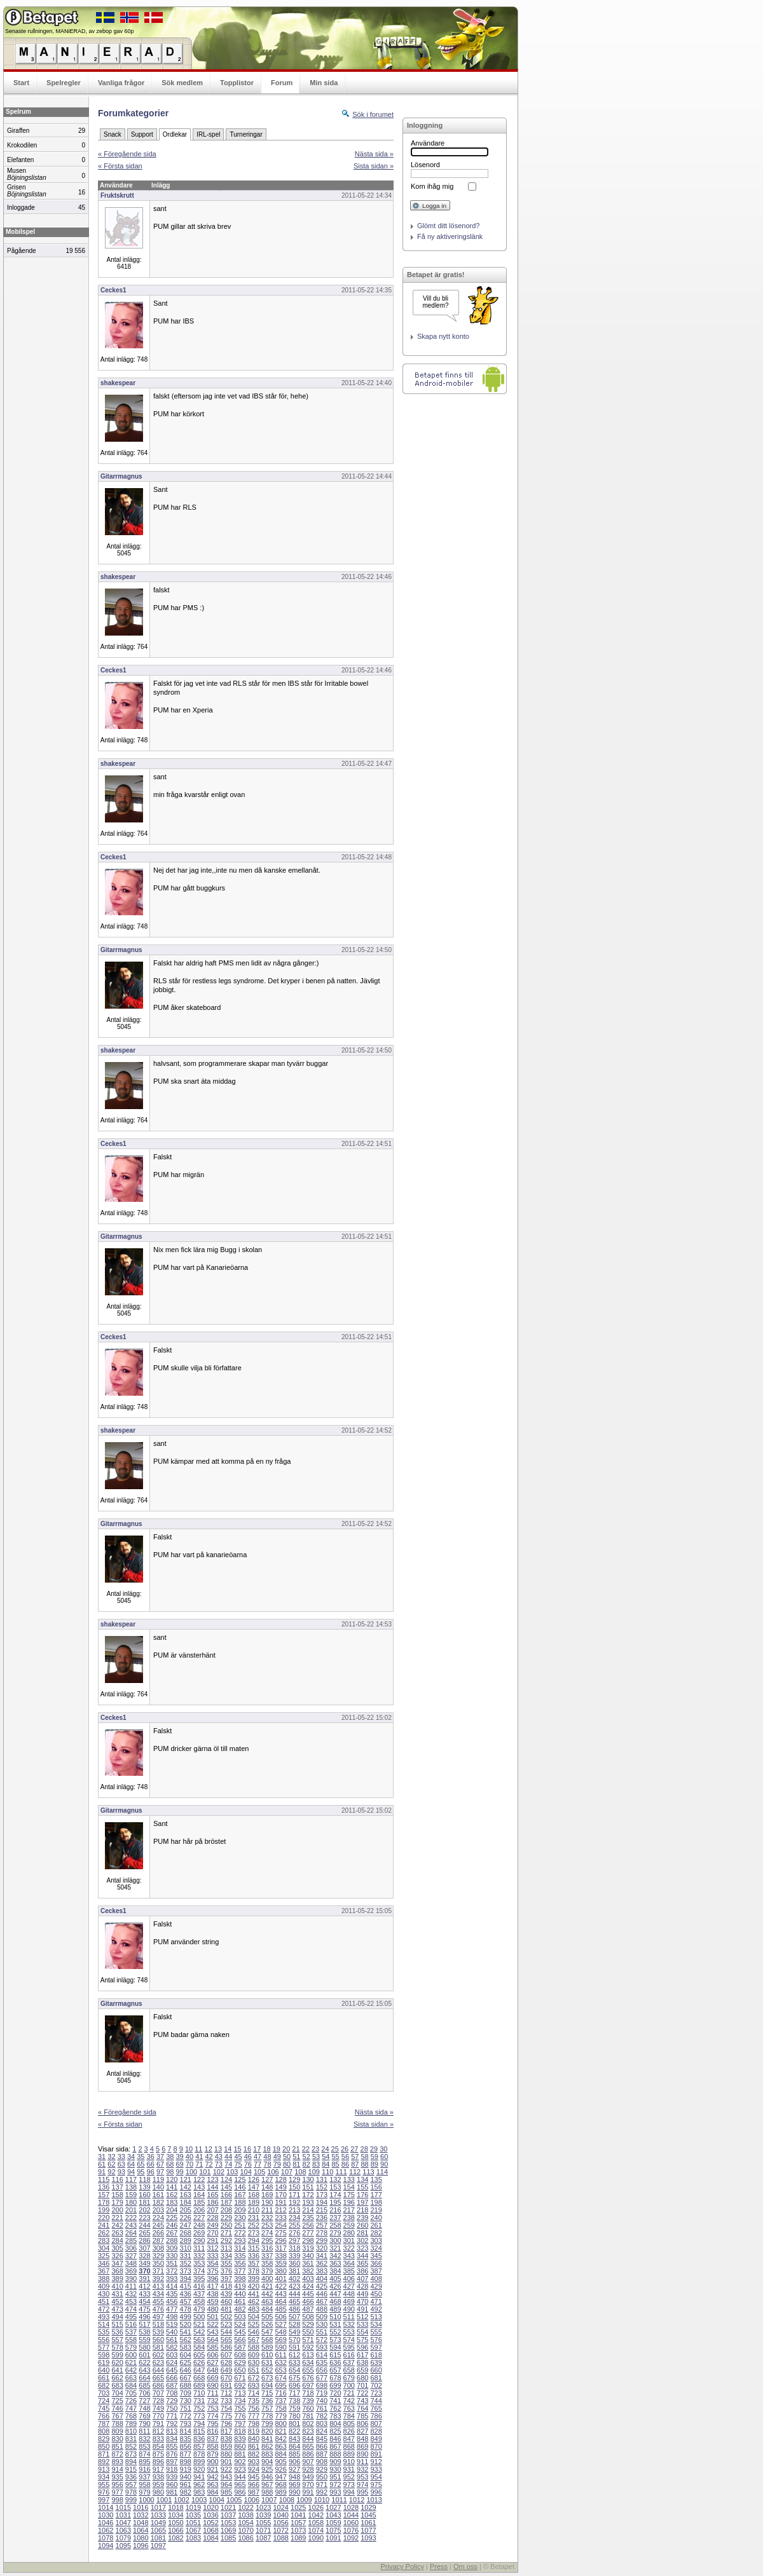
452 (117, 2301)
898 (185, 2461)
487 (307, 2309)
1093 (368, 2538)
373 (185, 2271)
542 (199, 2332)
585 (212, 2347)
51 (296, 2156)
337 (267, 2255)
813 (171, 2431)
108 (300, 2172)
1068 (210, 2530)
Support (142, 134)
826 (349, 2431)
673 (267, 2378)
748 (144, 2408)
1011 (339, 2500)
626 (199, 2362)
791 (158, 2423)
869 (362, 2446)
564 (212, 2339)
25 (335, 2149)
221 (117, 2217)
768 (131, 2416)
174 (335, 2194)
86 (345, 2164)
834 (171, 2439)
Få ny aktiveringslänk (450, 236)
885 (294, 2454)
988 (267, 2492)
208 (226, 2210)
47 (257, 2156)
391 (144, 2278)
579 (131, 2347)
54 (325, 2156)
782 (321, 2416)
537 (131, 2332)
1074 (316, 2530)
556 (103, 2339)
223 (144, 2217)
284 (117, 2240)
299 (321, 2240)
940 (185, 2477)
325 (103, 2255)
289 (185, 2240)
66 (151, 2164)
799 (267, 2423)
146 (239, 2187)
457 (185, 2301)
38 (170, 2156)
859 (226, 2446)
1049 (158, 2522)
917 (158, 2469)
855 (171, 2446)
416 (199, 2286)
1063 (123, 2530)
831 (131, 2439)
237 (335, 2217)
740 (321, 2400)
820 (267, 2431)
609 (253, 2355)
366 (376, 2263)
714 (253, 2393)
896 (158, 2461)
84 (325, 2164)
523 (226, 2324)
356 (239, 2263)
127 (267, 2179)
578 (117, 2347)
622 (144, 2362)
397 (226, 2278)
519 (171, 2324)
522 (212, 2324)
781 (307, 2416)
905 (280, 2461)
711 (212, 2393)
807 (376, 2423)
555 (376, 2332)
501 (212, 2316)
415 (185, 2286)
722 (362, 2393)
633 (294, 2362)
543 (212, 2332)
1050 (175, 2522)
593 (321, 2347)
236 (321, 2217)
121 (185, 2179)
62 (111, 2164)
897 (171, 2461)
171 (294, 2194)
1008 (286, 2500)
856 (185, 2446)
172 (307, 2194)
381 (294, 2271)
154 (349, 2187)
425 (321, 2286)
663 (131, 2378)
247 (185, 2225)
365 (362, 2263)
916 (144, 2469)
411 (131, 2286)
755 (239, 2408)
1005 (234, 2500)
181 (144, 2202)
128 (280, 2179)
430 (103, 2294)
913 (103, 2469)
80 (287, 2164)
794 (199, 2423)
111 (341, 2172)
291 (212, 2240)
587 (239, 2347)
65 (140, 2164)
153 (335, 2187)
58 (364, 2156)
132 (335, 2179)
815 (199, 2431)
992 (321, 2492)
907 (307, 2461)
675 (294, 2378)
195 (335, 2202)
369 (131, 2271)
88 (364, 2164)
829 (103, 2439)
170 (280, 2194)
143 (199, 2187)
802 (307, 2423)
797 (239, 2423)
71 (199, 2164)
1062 (105, 2530)
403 (307, 2278)
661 (103, 2378)
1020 (210, 2507)
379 (267, 2271)
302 (362, 2240)
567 (253, 2339)
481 (226, 2309)
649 (226, 2370)
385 (349, 2271)
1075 (333, 2530)
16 (247, 2149)
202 (144, 2210)
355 (226, 2263)
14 (227, 2149)
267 (171, 2233)
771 (171, 2416)
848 (362, 2439)
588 (253, 2347)
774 (212, 2416)
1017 (158, 2507)
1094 (105, 2545)
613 (307, 2355)
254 (280, 2225)
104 (246, 2172)
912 (376, 2461)
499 (185, 2316)
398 (239, 2278)
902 (239, 2461)
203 (158, 2210)
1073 (298, 2530)
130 (307, 2179)
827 (362, 2431)
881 (239, 2454)
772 (185, 2416)
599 (117, 2355)
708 (171, 2393)
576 (376, 2339)
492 (376, 2309)
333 (212, 2255)
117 (131, 2179)
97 (160, 2172)
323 (362, 2248)
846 (335, 2439)
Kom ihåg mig (432, 186)
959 (158, 2484)
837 (212, 2439)
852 (131, 2446)
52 (306, 2156)
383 (321, 2271)
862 (267, 2446)
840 (253, 2439)
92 (111, 2172)
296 (280, 2240)
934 (103, 2477)
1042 (316, 2515)
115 (103, 2179)
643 (144, 2370)
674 (280, 2378)
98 (170, 2172)
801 (294, 2423)
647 (199, 2370)
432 (131, 2294)
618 (376, 2355)
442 (267, 2294)
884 (280, 2454)
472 (103, 2309)
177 (376, 2194)
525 (253, 2324)
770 (158, 2416)
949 (307, 2477)
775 (226, 2416)
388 (103, 2278)
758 (280, 2408)
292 (226, 2240)
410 (117, 2286)
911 (362, 2461)
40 (189, 2156)
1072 (280, 2530)
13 (218, 2149)
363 (335, 2263)
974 (362, 2484)
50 (287, 2156)
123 (212, 2179)
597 (376, 2347)
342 (335, 2255)
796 (226, 2423)
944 (239, 2477)
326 (117, 2255)
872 (117, 2454)
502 (226, 2316)
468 (335, 2301)
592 (307, 2347)
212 (280, 2210)
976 (103, 2492)
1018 (175, 2507)
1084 (210, 2538)
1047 (123, 2522)
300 (335, 2240)
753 (212, 2408)
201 (131, 2210)
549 (294, 2332)
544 (226, 2332)
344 (362, 2255)
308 (158, 2248)
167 (239, 2194)
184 (185, 2202)
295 (267, 2240)
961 (185, 2484)
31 (102, 2156)
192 (294, 2202)
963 (212, 2484)
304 (103, 2248)
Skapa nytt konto (443, 336)
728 (158, 2400)
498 (171, 2316)
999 (131, 2500)
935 (117, 2477)
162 (171, 2194)
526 (267, 2324)
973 (349, 2484)
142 (185, 2187)
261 (376, 2225)
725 (117, 2400)
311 (199, 2248)
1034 (175, 2515)
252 (253, 2225)
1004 (216, 2500)
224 (158, 2217)
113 (368, 2172)
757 (267, 2408)
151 (307, 2187)
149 (280, 2187)
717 (294, 2393)
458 (199, 2301)
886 (307, 2454)
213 (294, 2210)
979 (144, 2492)
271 (226, 2233)
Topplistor (237, 82)
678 (335, 2378)
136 (103, 2187)
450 (376, 2294)
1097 (158, 2545)
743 (362, 2400)
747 (131, 2408)
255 (294, 2225)
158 (117, 2194)
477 (171, 2309)
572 (321, 2339)
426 (335, 2286)
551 (321, 2332)
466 (307, 2301)
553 (349, 2332)
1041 (298, 2515)
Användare (427, 143)
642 (131, 2370)
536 (117, 2332)
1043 (333, 2515)
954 (376, 2477)
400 (267, 2278)
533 (362, 2324)
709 (185, 2393)
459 (212, 2301)
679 (349, 2378)
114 (382, 2172)
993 (335, 2492)
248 (199, 2225)
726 (131, 2400)
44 (228, 2156)
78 (267, 2164)
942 (212, 2477)
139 (144, 2187)
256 (307, 2225)
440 (239, 2294)
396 (212, 2278)
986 (239, 2492)
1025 (298, 2507)
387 (376, 2271)
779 (280, 2416)
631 (267, 2362)
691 (226, 2385)
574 (349, 2339)
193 (307, 2202)
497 (158, 2316)
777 (253, 2416)
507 (294, 2316)
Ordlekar (175, 134)
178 (103, 2202)
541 (185, 2332)
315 (253, 2248)
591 (294, 2347)
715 (267, 2393)
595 (349, 2347)
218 (362, 2210)
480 (212, 2309)
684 (131, 2385)
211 (267, 2210)
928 (307, 2469)
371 (158, 2271)
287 (158, 2240)
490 (349, 2309)
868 (349, 2446)
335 (239, 2255)
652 (267, 2370)
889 (349, 2454)
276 (294, 2233)
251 (239, 2225)
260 (362, 2225)
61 (102, 2164)
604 (185, 2355)
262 (103, 2233)
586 (226, 2347)
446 (321, 2294)
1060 (351, 2522)
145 (226, 2187)
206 (199, 2210)
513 (376, 2316)
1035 (193, 2515)
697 (307, 2385)
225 (171, 2217)
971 (321, 2484)
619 (103, 2362)
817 (226, 2431)
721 (349, 2393)
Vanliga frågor (121, 82)
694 (267, 2385)
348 (131, 2263)
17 (257, 2149)
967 (267, 2484)
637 (349, 2362)
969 (294, 2484)
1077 (368, 2530)
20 (286, 2149)
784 (349, 2416)
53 (316, 2156)
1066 (175, 2530)
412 (144, 2286)
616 (349, 2355)
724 (103, 2400)
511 (349, 2316)
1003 (199, 2500)
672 (253, 2378)
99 (180, 2172)
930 (335, 2469)
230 (239, 2217)
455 (158, 2301)
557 (117, 2339)
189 (253, 2202)
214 (307, 2210)
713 (239, 2393)
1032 (140, 2515)
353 (199, 2263)
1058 (316, 2522)
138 (131, 2187)
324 (376, 2248)
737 (280, 2400)
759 (294, 2408)
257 (321, 2225)
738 (294, 2400)
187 (226, 2202)
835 (185, 2439)
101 (204, 2172)
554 (362, 2332)
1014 (105, 2507)
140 (158, 2187)
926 (280, 2469)
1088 (280, 2538)
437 (199, 2294)
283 (103, 2240)
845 (321, 2439)
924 (253, 2469)
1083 (193, 2538)
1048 (140, 2522)
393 (171, 2278)
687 (171, 2385)
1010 (321, 2500)
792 (171, 2423)
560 (158, 2339)
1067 (193, 2530)
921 (212, 2469)
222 (131, 2217)
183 (171, 2202)
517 (144, 2324)
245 (158, 2225)
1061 (368, 2522)
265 (144, 2233)
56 (345, 2156)
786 (376, 2416)
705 (131, 2393)
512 (362, 2316)
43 (219, 2156)
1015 (123, 2507)
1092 (351, 2538)
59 (374, 2156)
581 (158, 2347)
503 (239, 2316)
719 (321, 2393)
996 (376, 2492)
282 (376, 2233)
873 (131, 2454)
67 (160, 2164)
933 (376, 2469)
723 (376, 2393)
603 (171, 2355)
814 (185, 2431)
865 (307, 2446)
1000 (146, 2500)
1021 (228, 2507)
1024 (280, 2507)
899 (199, 2461)
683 (117, 2385)
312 (212, 2248)
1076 (351, 2530)
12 (208, 2149)
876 (171, 2454)
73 (219, 2164)
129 (294, 2179)
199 (103, 2210)
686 (158, 2385)
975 (376, 2484)
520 (185, 2324)
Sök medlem (182, 82)
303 (376, 2240)
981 (171, 2492)
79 (277, 2164)
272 (239, 2233)
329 (158, 2255)
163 (185, 2194)
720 (335, 2393)
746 (117, 2408)
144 (212, 2187)
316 (267, 2248)
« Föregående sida (127, 154)
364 (349, 2263)
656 (321, 2370)
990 (294, 2492)
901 (226, 2461)
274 (267, 2233)
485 (280, 2309)
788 (117, 2423)
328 (144, 2255)
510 (335, 2316)
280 (349, 2233)
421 (267, 2286)
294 (253, 2240)
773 (199, 2416)
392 (158, 2278)
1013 (374, 2500)
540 (171, 2332)
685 (144, 2385)
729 (171, 2400)
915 (131, 2469)
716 (280, 2393)
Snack (112, 134)
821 (280, 2431)
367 (103, 2271)
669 (212, 2378)
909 (335, 2461)
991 (307, 2492)
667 (185, 2378)
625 (185, 2362)
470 (362, 2301)
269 (199, 2233)
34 (131, 2156)
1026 (316, 2507)
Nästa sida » (374, 154)
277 (307, 2233)
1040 (280, 2515)
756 (253, 2408)
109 (314, 2172)
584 (199, 2347)
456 (171, 2301)
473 (117, 2309)
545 (239, 2332)
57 (355, 2156)
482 (239, 2309)
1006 (251, 2500)
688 (185, 2385)
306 (131, 2248)
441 (253, 2294)
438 (212, 2294)
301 (349, 2240)
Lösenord (425, 164)
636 (335, 2362)
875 (158, 2454)
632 (280, 2362)
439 (226, 2294)
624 (171, 2362)
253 (267, 2225)
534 (376, 2324)
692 (239, 2385)
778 (267, 2416)
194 (321, 2202)
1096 (140, 2545)
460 (226, 2301)
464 (280, 2301)
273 (253, 2233)
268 (185, 2233)
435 (171, 2294)
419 (239, 2286)
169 (267, 2194)
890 (362, 2454)
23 (315, 2149)
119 (158, 2179)
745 (103, 2408)
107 (286, 2172)
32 (111, 2156)
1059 (333, 2522)
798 (253, 2423)
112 (355, 2172)
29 (374, 2149)
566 (239, 2339)
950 (321, 2477)
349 (144, 2263)
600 (131, 2355)
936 (131, 2477)
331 (185, 2255)
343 (349, 2255)
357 (253, 2263)
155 (362, 2187)
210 (253, 2210)
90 (384, 2164)
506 (280, 2316)
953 (362, 2477)
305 (117, 2248)
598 (103, 2355)
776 (239, 2416)
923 (239, 2469)
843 (294, 2439)
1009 (304, 2500)
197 (362, 2202)
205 (185, 2210)
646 (185, 2370)
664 (144, 2378)
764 (362, 2408)
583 (185, 2347)
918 (171, 2469)
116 (117, 2179)
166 (226, 2194)
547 (267, 2332)
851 (117, 2446)
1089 (298, 2538)
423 (294, 2286)
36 (151, 2156)
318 (294, 2248)
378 (253, 2271)
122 (199, 2179)
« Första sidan (120, 166)
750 (171, 2408)
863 (280, 2446)
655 (307, 2370)
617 (362, 2355)
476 (158, 2309)
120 (171, 2179)
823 (307, 2431)
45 (238, 2156)
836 (199, 2439)
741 (335, 2400)
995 (362, 2492)
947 (280, 2477)
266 (158, 2233)
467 (321, 2301)
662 (117, 2378)
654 (294, 2370)
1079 (123, 2538)
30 (383, 2149)
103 (232, 2172)
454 (144, 2301)
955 (103, 2484)
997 (103, 2500)
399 (253, 2278)
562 (185, 2339)
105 (259, 2172)
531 (335, 2324)
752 (199, 2408)
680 (362, 2378)
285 (131, 2240)
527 (280, 2324)
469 (349, 2301)
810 (131, 2431)
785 (362, 2416)
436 (185, 2294)
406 (349, 2278)
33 (121, 2156)
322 (349, 2248)
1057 (298, 2522)
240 (376, 2217)
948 (294, 2477)
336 (253, 2255)
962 (199, 2484)
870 (376, 2446)
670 (226, 2378)
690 (212, 2385)
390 (131, 2278)
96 (151, 2172)
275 (280, 2233)
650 (239, 2370)
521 (199, 2324)
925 (267, 2469)
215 (321, 2210)
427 (349, 2286)
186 (212, 2202)
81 (296, 2164)
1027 (333, 2507)
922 (226, 2469)
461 (239, 2301)
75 (238, 2164)
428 (362, 2286)
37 (160, 2156)
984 (212, 2492)
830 (117, 2439)
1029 (368, 2507)
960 (171, 2484)
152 (321, 2187)
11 (198, 2149)
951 (335, 2477)
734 (239, 2400)
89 (374, 2164)
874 (144, 2454)
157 (103, 2194)
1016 (140, 2507)
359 (280, 2263)
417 (212, 2286)
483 (253, 2309)
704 (117, 2393)
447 (335, 2294)
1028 (351, 2507)
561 (171, 2339)
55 (336, 2156)
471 (376, 2301)
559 (144, 2339)
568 (267, 2339)
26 (344, 2149)
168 (253, 2194)
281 (362, 2233)
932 (362, 2469)
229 (226, 2217)
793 (185, 2423)
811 (144, 2431)
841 (267, 2439)
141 (171, 2187)
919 (185, 2469)
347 (117, 2263)
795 (212, 2423)
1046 (105, 2522)
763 (349, 2408)
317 (280, 2248)
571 (307, 2339)
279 (335, 2233)
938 (158, 2477)
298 (307, 2240)
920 (199, 2469)
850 (103, 2446)
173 (321, 2194)
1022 (245, 2507)
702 (376, 2385)
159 (131, 2194)
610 (267, 2355)
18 (266, 2149)
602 (158, 2355)
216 (335, 2210)
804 (335, 2423)
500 (199, 2316)
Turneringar (246, 134)
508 (307, 2316)
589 (267, 2347)
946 (267, 2477)
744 (376, 2400)
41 (199, 2156)
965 (239, 2484)
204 (171, 2210)
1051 (193, 2522)
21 (295, 2149)
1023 (263, 2507)
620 (117, 2362)
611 (280, 2355)
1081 (158, 2538)
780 (294, 2416)
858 (212, 2446)
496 (144, 2316)
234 (294, 2217)
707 (158, 2393)
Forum (281, 82)
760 (307, 2408)
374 (199, 2271)
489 (335, 2309)
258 (335, 2225)
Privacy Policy (401, 2566)
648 (212, 2370)
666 (171, 2378)
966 (253, 2484)
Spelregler (63, 82)
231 (253, 2217)
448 (349, 2294)
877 (185, 2454)
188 (239, 2202)
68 (170, 2164)
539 (158, 2332)
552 (335, 2332)
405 (335, 2278)
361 (307, 2263)
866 (321, 2446)
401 (280, 2278)
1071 (263, 2530)
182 (158, 2202)
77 (257, 2164)
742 (349, 2400)
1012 (356, 2500)
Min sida (324, 82)
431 (117, 2294)
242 (117, 2225)
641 (117, 2370)
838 (226, 2439)
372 (171, 2271)
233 (280, 2217)
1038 (245, 2515)
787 (103, 2423)
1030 (105, 2515)
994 (349, 2492)
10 (189, 2149)
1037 (228, 2515)
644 (158, 2370)
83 (316, 2164)
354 (212, 2263)
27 (354, 2149)
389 (117, 2278)
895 (144, 2461)
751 (185, 2408)
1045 (368, 2515)
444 (294, 2294)
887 (321, 2454)
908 (321, 2461)
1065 (158, 2530)
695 (280, 2385)
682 (103, 2385)
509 (321, 2316)
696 (294, 2385)
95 (140, 2172)
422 (280, 2286)
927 (294, 2469)
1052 (210, 2522)
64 (131, 2164)
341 (321, 2255)
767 (117, 2416)
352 (185, 2263)
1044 (351, 2515)
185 (199, 2202)
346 (103, 2263)
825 (335, 2431)
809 (117, 2431)
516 (131, 2324)
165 (212, 2194)
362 (321, 2263)
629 (239, 2362)
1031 (123, 2515)
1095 (123, 2545)
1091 (333, 2538)
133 (349, 2179)
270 (212, 2233)
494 (117, 2316)
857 (199, 2446)
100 (191, 2172)
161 (158, 2194)
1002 (181, 2500)
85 (336, 2164)
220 (103, 2217)
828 (376, 2431)
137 (117, 2187)
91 (102, 2172)
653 (280, 2370)
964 (226, 2484)
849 (376, 2439)
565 (226, 2339)
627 (212, 2362)
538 (144, 2332)
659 (362, 2370)
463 (267, 2301)
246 (171, 2225)
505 (267, 2316)
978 (131, 2492)
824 (321, 2431)
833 (158, 2439)
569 (280, 2339)
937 (144, 2477)
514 (103, 2324)
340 (307, 2255)
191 (280, 2202)
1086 (245, 2538)
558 (131, 2339)
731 (199, 2400)
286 (144, 2240)
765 (376, 2408)
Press (439, 2566)
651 (253, 2370)
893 (117, 2461)
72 (208, 2164)
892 (103, 2461)
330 (171, 2255)
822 (294, 2431)
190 (267, 2202)
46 (248, 2156)
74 (228, 2164)
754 (226, 2408)
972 (335, 2484)
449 (362, 2294)
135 (376, 2179)
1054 (245, 2522)
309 (171, 2248)
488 (321, 2309)
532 (349, 2324)
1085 (228, 2538)
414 (171, 2286)
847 (349, 2439)
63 (121, 2164)
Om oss (465, 2566)
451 (103, 2301)
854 (158, 2446)
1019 (193, 2507)
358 (267, 2263)
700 (349, 2385)
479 (199, 2309)
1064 (140, 2530)
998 (117, 2500)
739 (307, 2400)
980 (158, 2492)
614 (321, 2355)
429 (376, 2286)
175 (349, 2194)
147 (253, 2187)
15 (237, 2149)
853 (144, 2446)
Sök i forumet (373, 114)
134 (362, 2179)
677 (321, 2378)
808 (103, 2431)
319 (307, 2248)
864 (294, 2446)
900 (212, 2461)
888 (335, 2454)
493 (103, 2316)
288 (171, 2240)
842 (280, 2439)
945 (253, 2477)
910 (349, 2461)
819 (253, 2431)
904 (267, 2461)
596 (362, 2347)
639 (376, 2362)
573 (335, 2339)
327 (131, 2255)
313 (226, 2248)
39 (180, 2156)
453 (131, 2301)
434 (158, 2294)
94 (131, 2172)
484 (267, 2309)
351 (171, 2263)
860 (239, 2446)
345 (376, 2255)
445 (307, 2294)
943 (226, 2477)
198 (376, 2202)
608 (239, 2355)
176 (362, 2194)
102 (218, 2172)
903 (253, 2461)
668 (199, 2378)
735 (253, 2400)
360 (294, 2263)
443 (280, 2294)
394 (185, 2278)
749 (158, 2408)
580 (144, 2347)
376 (226, 2271)
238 (349, 2217)
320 (321, 2248)
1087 (263, 2538)
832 (144, 2439)
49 (277, 2156)
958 (144, 2484)
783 (335, 2416)
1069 (228, 2530)
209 (239, 2210)
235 (307, 2217)
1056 (280, 2522)
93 (121, 2172)
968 (280, 2484)
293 (239, 2240)
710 (199, 2393)
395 (199, 2278)
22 (306, 2149)
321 (335, 2248)
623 (158, 2362)
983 (199, 2492)
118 (144, 2179)
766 (103, 2416)
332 (199, 2255)
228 (212, 2217)
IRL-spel (208, 134)
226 (185, 2217)
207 (212, 2210)
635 (321, 2362)
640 (103, 2370)
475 (144, 2309)
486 (294, 2309)
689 (199, 2385)
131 (321, 2179)
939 (171, 2477)
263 (117, 2233)
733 (226, 2400)
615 (335, 2355)
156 (376, 2187)
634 (307, 2362)
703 (103, 2393)
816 (212, 2431)
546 (253, 2332)
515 (117, 2324)
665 (158, 2378)
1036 (210, 2515)
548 (280, 2332)
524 (239, 2324)
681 (376, 2378)
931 (349, 2469)
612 (294, 2355)
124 (226, 2179)
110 (327, 2172)
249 (212, 2225)
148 (267, 2187)
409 (103, 2286)
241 (103, 2225)
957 (131, 2484)
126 (253, 2179)
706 (144, 2393)
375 (212, 2271)
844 (307, 2439)
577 (103, 2347)
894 (131, 2461)
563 (199, 2339)
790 (144, 2423)
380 (280, 2271)
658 (349, 2370)
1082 (175, 2538)
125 (239, 2179)
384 (335, 2271)
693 (253, 2385)
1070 (245, 2530)
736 (267, 2400)
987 (253, 2492)
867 (335, 2446)
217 (349, 2210)
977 (117, 2492)
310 (185, 2248)
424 (307, 2286)
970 (307, 2484)
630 (253, 2362)
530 (321, 2324)
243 (131, 2225)
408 (376, 2278)
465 (294, 2301)
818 (239, 2431)
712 (226, 2393)
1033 (158, 2515)
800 (280, 2423)
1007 (269, 2500)
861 (253, 2446)
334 (226, 2255)
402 (294, 2278)
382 (307, 2271)
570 (294, 2339)
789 (131, 2423)
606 (212, 2355)
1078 (105, 2538)
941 (199, 2477)
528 (294, 2324)
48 (267, 2156)
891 (376, 2454)
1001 (164, 2500)
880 (226, 2454)
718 (307, 2393)
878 (199, 2454)
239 (362, 2217)
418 (226, 2286)
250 (226, 2225)
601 (144, 2355)
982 (185, 2492)
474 (131, 2309)
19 (276, 2149)
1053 (228, 2522)
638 (362, 2362)
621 (131, 2362)
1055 (263, 2522)
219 (376, 2210)
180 (131, 2202)
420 (253, 2286)
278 (321, 2233)
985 (226, 2492)
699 (335, 2385)
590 (280, 2347)
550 (307, 2332)
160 (144, 2194)
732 (212, 2400)
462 (253, 2301)
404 (321, 2278)
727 (144, 2400)
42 (208, 2156)
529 (307, 2324)
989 (280, 2492)
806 (362, 2423)
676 (307, 2378)
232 (267, 2217)
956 (117, 2484)
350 (158, 2263)
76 (248, 2164)
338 (280, 2255)
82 (306, 2164)
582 (171, 2347)
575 (362, 2339)
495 (131, 2316)
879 (212, 2454)
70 (189, 2164)
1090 (316, 2538)
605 (199, 2355)
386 (362, 2271)
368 (117, 2271)
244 (144, 2225)
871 (103, 2454)
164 (199, 2194)
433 (144, 2294)
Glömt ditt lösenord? (448, 225)
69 (180, 2164)
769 (144, 2416)
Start (21, 82)
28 (364, 2149)
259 (349, 2225)
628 (226, 2362)
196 (349, 2202)
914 (117, 2469)
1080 (140, 2538)
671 (239, 2378)
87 (355, 2164)
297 (294, 2240)
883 (267, 2454)
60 (384, 2156)
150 (294, 2187)
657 (335, 2370)
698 (321, 2385)
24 (325, 2149)
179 (117, 2202)
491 (362, 2309)
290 (199, 2240)
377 (239, 2271)
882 (253, 2454)
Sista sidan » (374, 166)
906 (294, 2461)
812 (158, 2431)
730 (185, 2400)
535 (103, 2332)
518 (158, 2324)
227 (199, 2217)
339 (294, 2255)
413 (158, 2286)
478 (185, 2309)
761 (321, 2408)
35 (140, 2156)
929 (321, 2469)
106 (272, 2172)
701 (362, 2385)
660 (376, 2370)
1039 (263, 2515)
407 (362, 2278)
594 (335, 2347)
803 (321, 2423)
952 (349, 2477)
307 (144, 2248)
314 (239, 2248)
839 (239, 2439)
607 (226, 2355)
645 (171, 2370)
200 (117, 2210)
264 (131, 2233)
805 (349, 2423)
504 (253, 2316)
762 (335, 2408)
